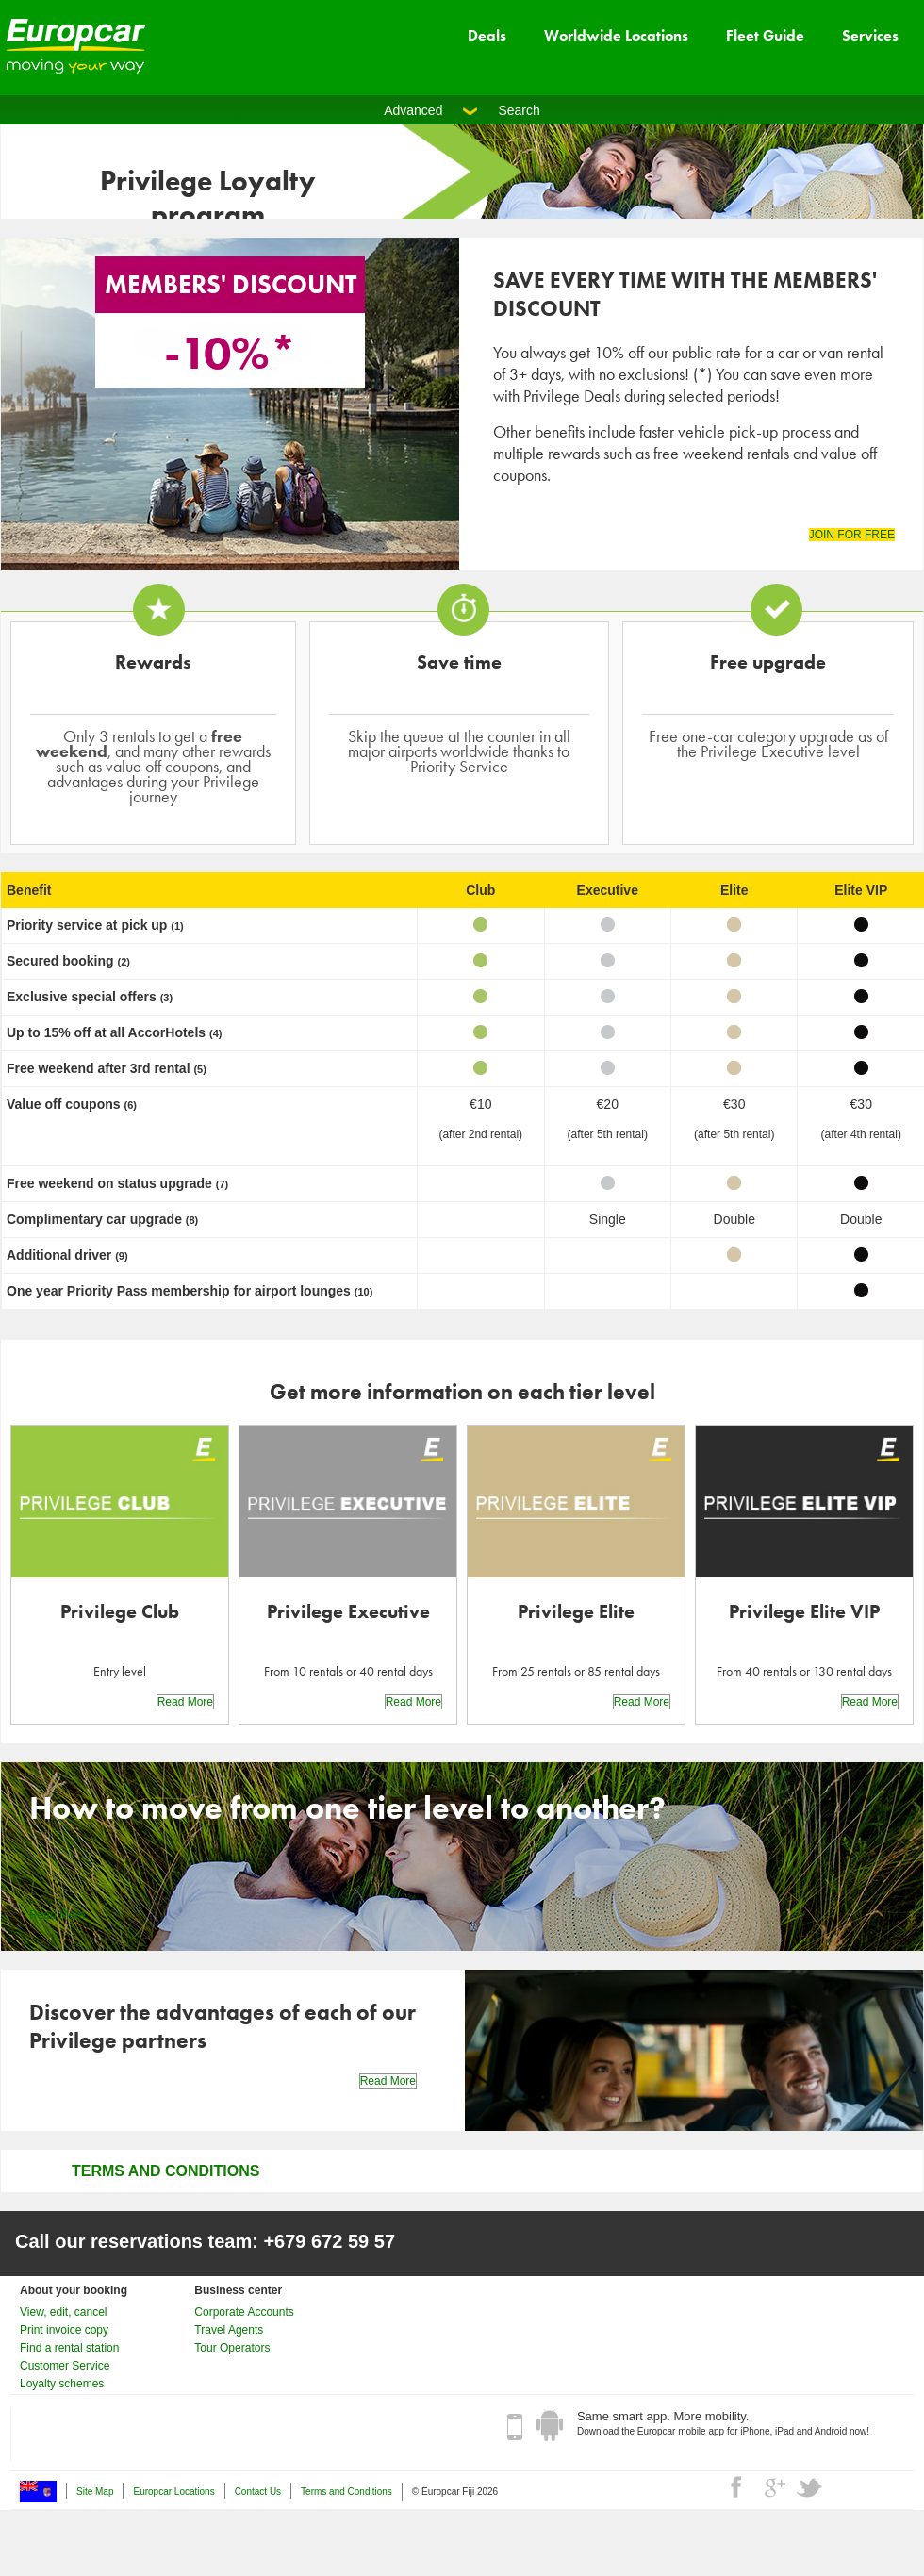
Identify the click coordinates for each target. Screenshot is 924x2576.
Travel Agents (228, 2330)
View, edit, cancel (63, 2312)
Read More (185, 1702)
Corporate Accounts (243, 2312)
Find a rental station (69, 2347)
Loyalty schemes (62, 2383)
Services (870, 35)
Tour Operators (232, 2347)
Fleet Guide (765, 35)
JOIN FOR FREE (852, 534)
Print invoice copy (64, 2330)
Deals (487, 35)
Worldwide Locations (616, 35)
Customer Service (64, 2365)
